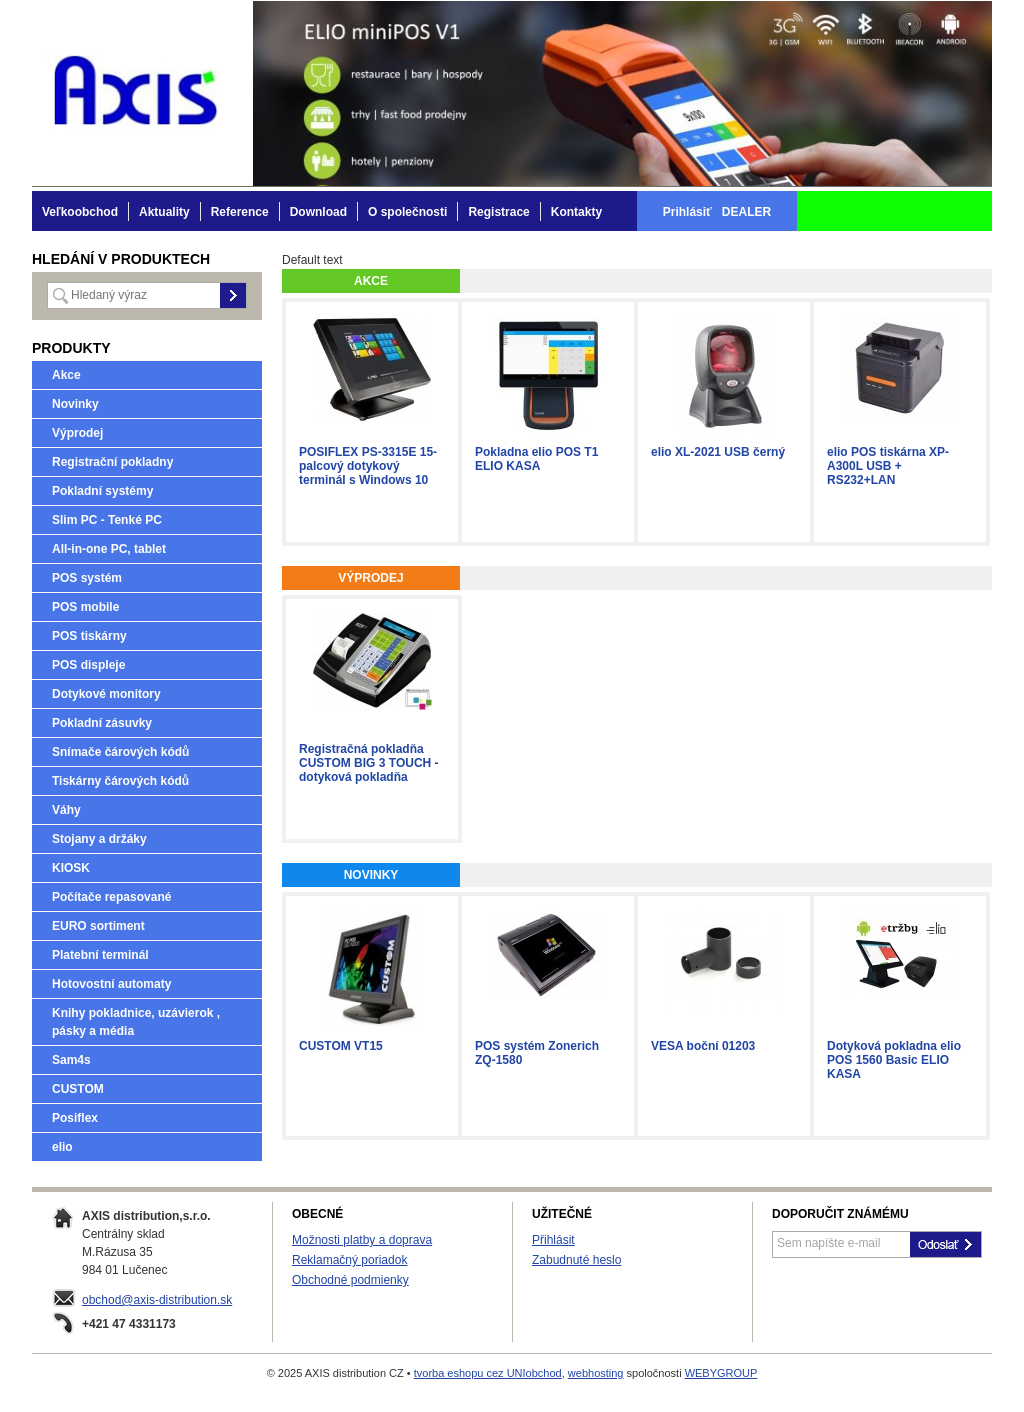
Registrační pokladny (112, 462)
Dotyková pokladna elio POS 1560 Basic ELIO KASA (894, 1060)
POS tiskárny (89, 636)
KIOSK (71, 868)
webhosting (596, 1373)
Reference (240, 212)
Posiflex (75, 1118)
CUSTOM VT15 (341, 1046)
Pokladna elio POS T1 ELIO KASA (536, 459)
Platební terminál (100, 955)
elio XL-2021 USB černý (718, 452)
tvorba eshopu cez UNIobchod (488, 1373)
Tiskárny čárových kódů (120, 781)
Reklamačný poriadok (349, 1260)
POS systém (87, 578)
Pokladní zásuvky (102, 723)
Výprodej (77, 433)
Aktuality (164, 212)
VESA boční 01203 (703, 1046)
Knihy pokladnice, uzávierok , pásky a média (136, 1022)
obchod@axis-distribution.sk (157, 1300)
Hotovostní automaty (111, 984)
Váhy (66, 810)
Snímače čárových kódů (120, 752)
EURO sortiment (98, 926)
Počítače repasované (111, 897)
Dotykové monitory (106, 694)
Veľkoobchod (80, 212)
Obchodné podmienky (350, 1280)
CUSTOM (78, 1089)
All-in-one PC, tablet (109, 549)
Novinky (75, 404)
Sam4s (71, 1060)
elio (62, 1147)
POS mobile (85, 607)
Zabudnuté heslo (576, 1260)
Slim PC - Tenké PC (107, 520)
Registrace (498, 212)
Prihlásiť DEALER (717, 212)
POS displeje (88, 665)
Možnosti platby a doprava (362, 1240)
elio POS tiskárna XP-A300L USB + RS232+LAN (888, 466)
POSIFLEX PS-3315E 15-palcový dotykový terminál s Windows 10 (368, 466)
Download (318, 212)
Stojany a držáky (99, 839)
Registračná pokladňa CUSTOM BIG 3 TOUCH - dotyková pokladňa (369, 763)
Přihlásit (553, 1240)
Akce (66, 375)
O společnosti (407, 212)
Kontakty (576, 212)
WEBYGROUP (721, 1373)
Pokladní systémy (102, 491)
